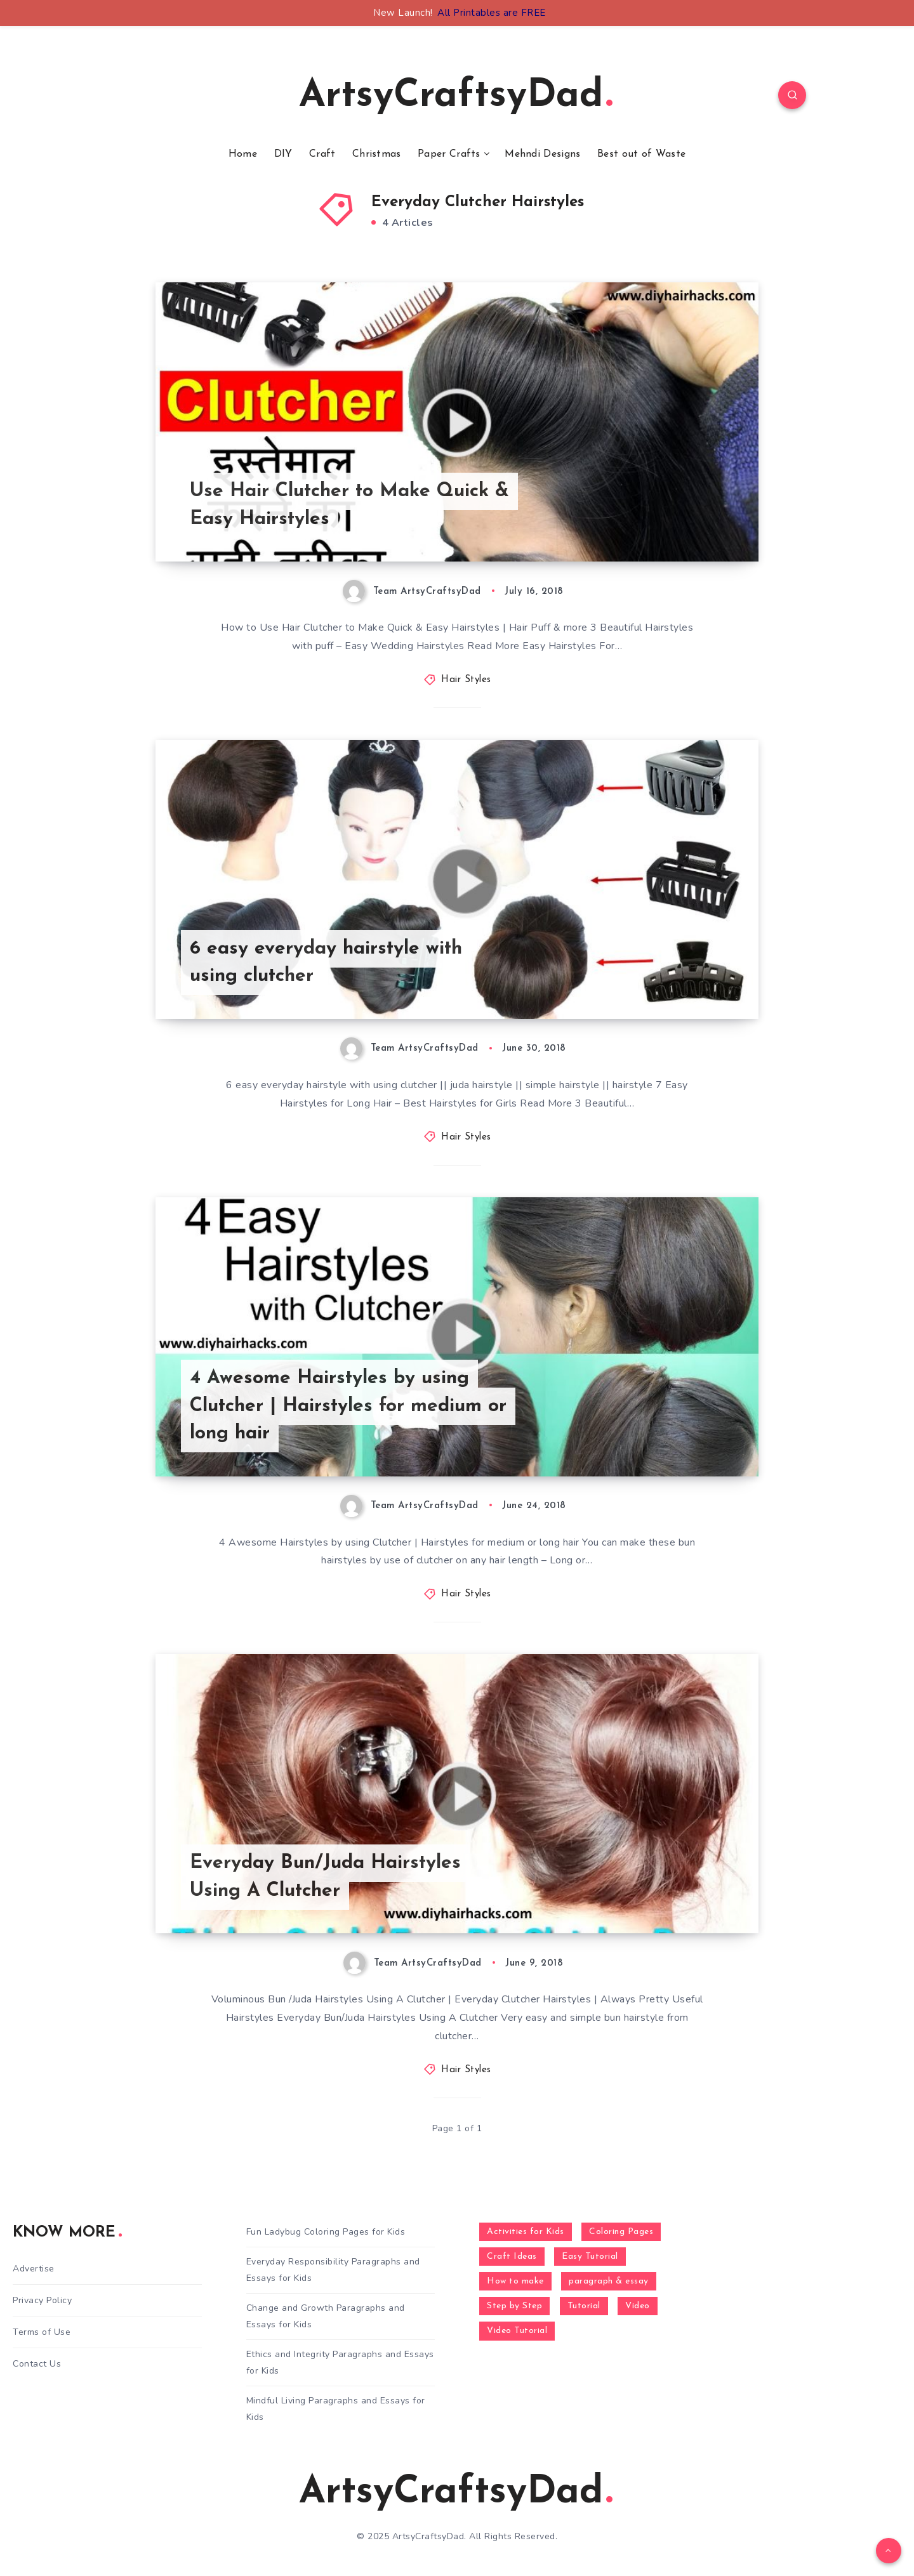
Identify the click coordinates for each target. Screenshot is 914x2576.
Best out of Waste (641, 154)
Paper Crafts (449, 154)
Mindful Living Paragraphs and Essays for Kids (335, 2408)
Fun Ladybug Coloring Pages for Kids (326, 2232)
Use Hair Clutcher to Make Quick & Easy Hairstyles (349, 505)
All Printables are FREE (491, 12)
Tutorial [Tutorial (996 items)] (583, 2306)
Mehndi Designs (542, 154)
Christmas (376, 154)
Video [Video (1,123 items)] (637, 2306)
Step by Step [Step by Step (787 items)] (514, 2306)
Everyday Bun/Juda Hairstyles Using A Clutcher (325, 1877)
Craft (322, 154)
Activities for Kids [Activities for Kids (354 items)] (525, 2232)
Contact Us (37, 2364)
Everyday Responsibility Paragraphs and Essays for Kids (333, 2270)
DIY (283, 154)
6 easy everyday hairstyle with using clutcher (326, 963)
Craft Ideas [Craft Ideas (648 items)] (512, 2256)
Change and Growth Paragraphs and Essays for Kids (325, 2316)
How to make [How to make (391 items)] (515, 2281)
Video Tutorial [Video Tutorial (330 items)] (517, 2331)
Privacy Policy (42, 2300)
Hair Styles (466, 680)
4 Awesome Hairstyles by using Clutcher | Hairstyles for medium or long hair (348, 1406)
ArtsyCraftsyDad (456, 96)
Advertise (34, 2269)
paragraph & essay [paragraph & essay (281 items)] (609, 2281)
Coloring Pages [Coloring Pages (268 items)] (621, 2232)
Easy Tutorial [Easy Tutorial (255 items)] (590, 2256)
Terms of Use (41, 2332)
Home (242, 154)
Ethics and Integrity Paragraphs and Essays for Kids (340, 2362)
